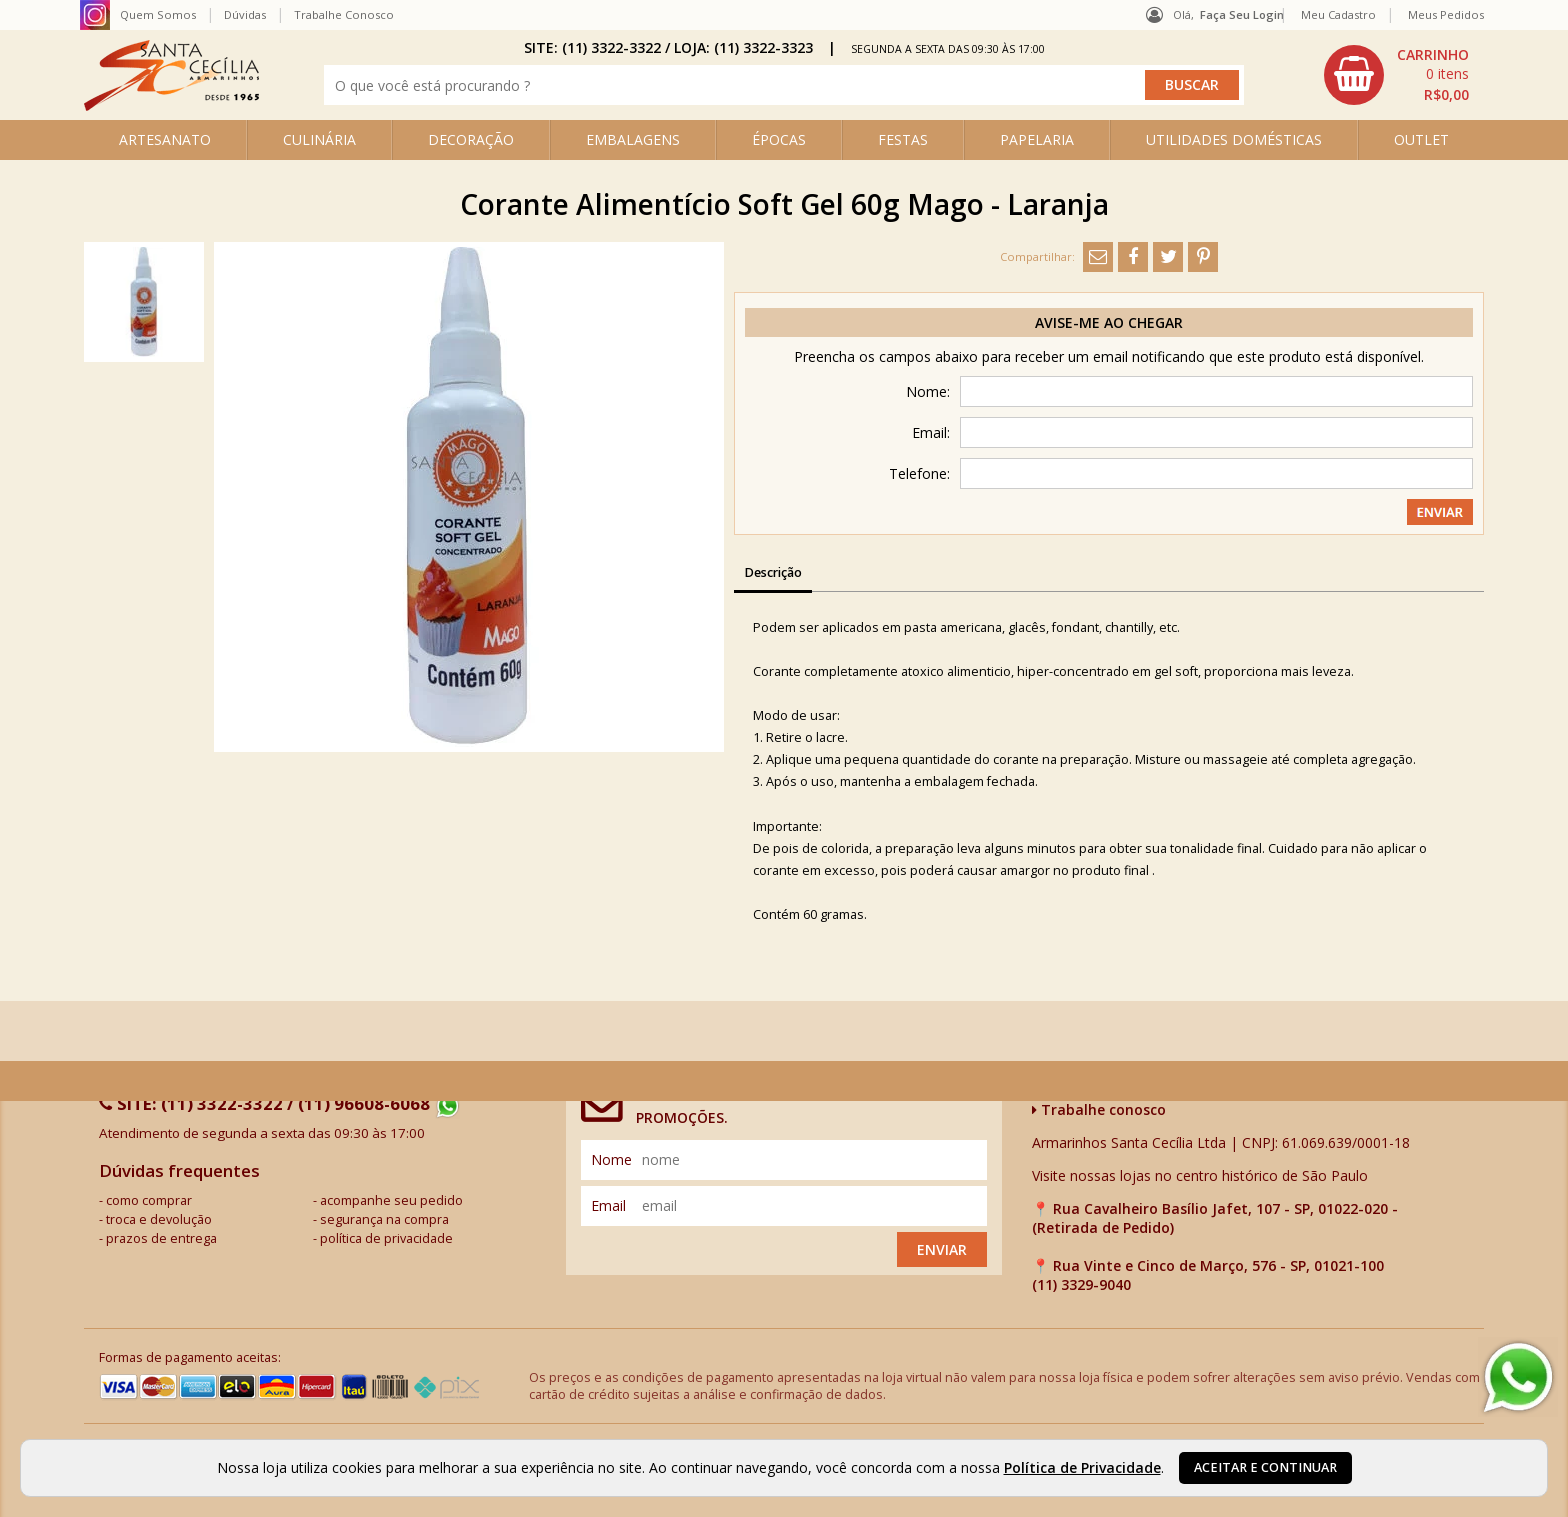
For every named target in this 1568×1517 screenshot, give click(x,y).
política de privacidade (386, 1238)
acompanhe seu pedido (391, 1200)
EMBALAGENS (633, 139)
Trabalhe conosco (1099, 1109)
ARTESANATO (165, 139)
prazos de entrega (161, 1238)
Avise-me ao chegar (1109, 322)
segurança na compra (384, 1219)
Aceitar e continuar (1265, 1467)
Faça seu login (1242, 14)
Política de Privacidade (1082, 1467)
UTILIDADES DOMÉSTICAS (1234, 139)
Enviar (942, 1249)
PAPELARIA (1037, 139)
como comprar (149, 1200)
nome (611, 1159)
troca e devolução (159, 1219)
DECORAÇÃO (471, 139)
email (608, 1205)
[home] (171, 105)
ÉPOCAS (779, 139)
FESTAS (903, 139)
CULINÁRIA (319, 139)
